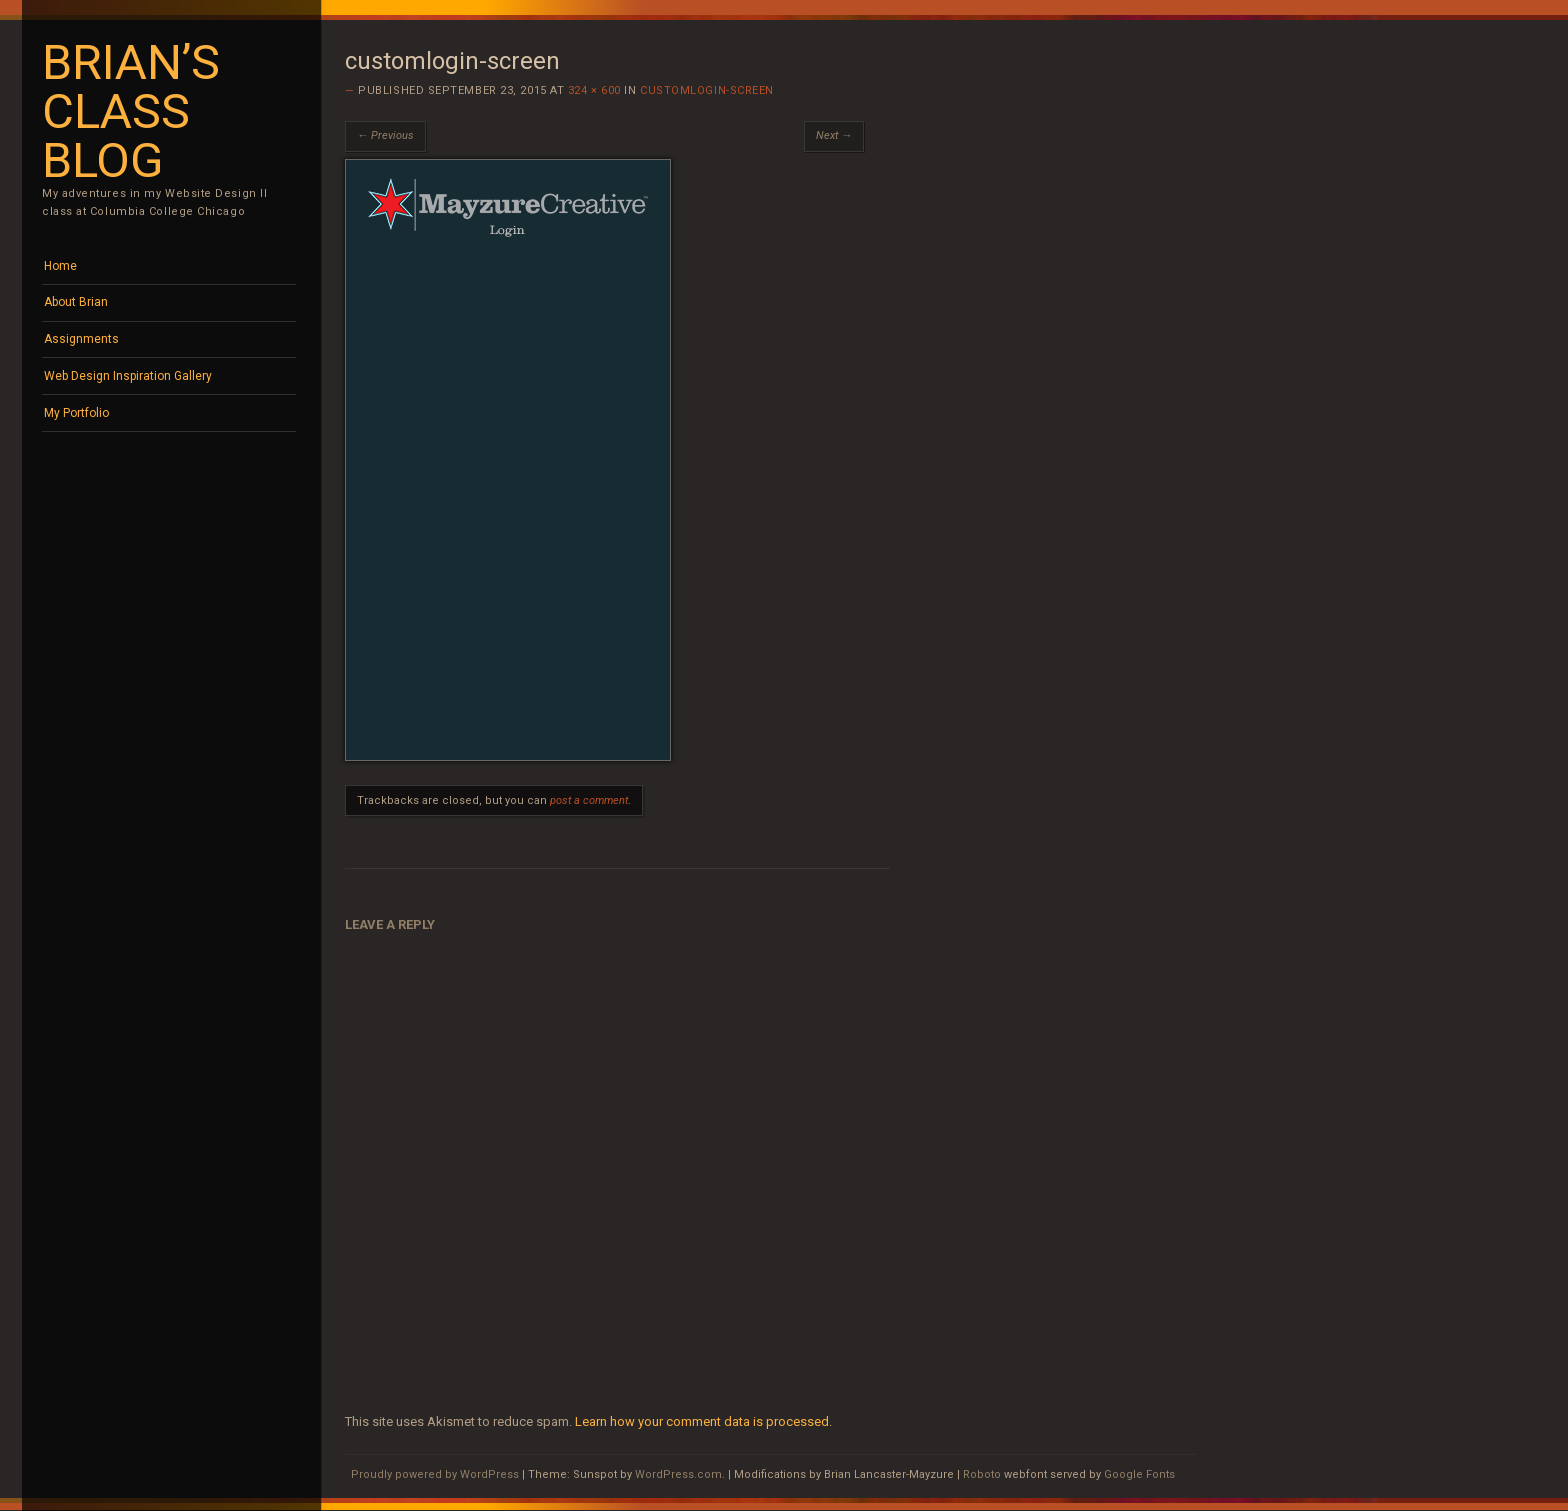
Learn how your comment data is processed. (703, 1421)
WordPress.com (678, 1474)
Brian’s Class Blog (131, 111)
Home (60, 266)
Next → (834, 135)
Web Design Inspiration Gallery (128, 376)
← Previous (385, 135)
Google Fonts (1139, 1474)
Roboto (982, 1474)
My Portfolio (76, 413)
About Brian (76, 302)
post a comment (589, 800)
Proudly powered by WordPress (435, 1474)
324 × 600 (594, 90)
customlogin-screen (707, 90)
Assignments (81, 339)
